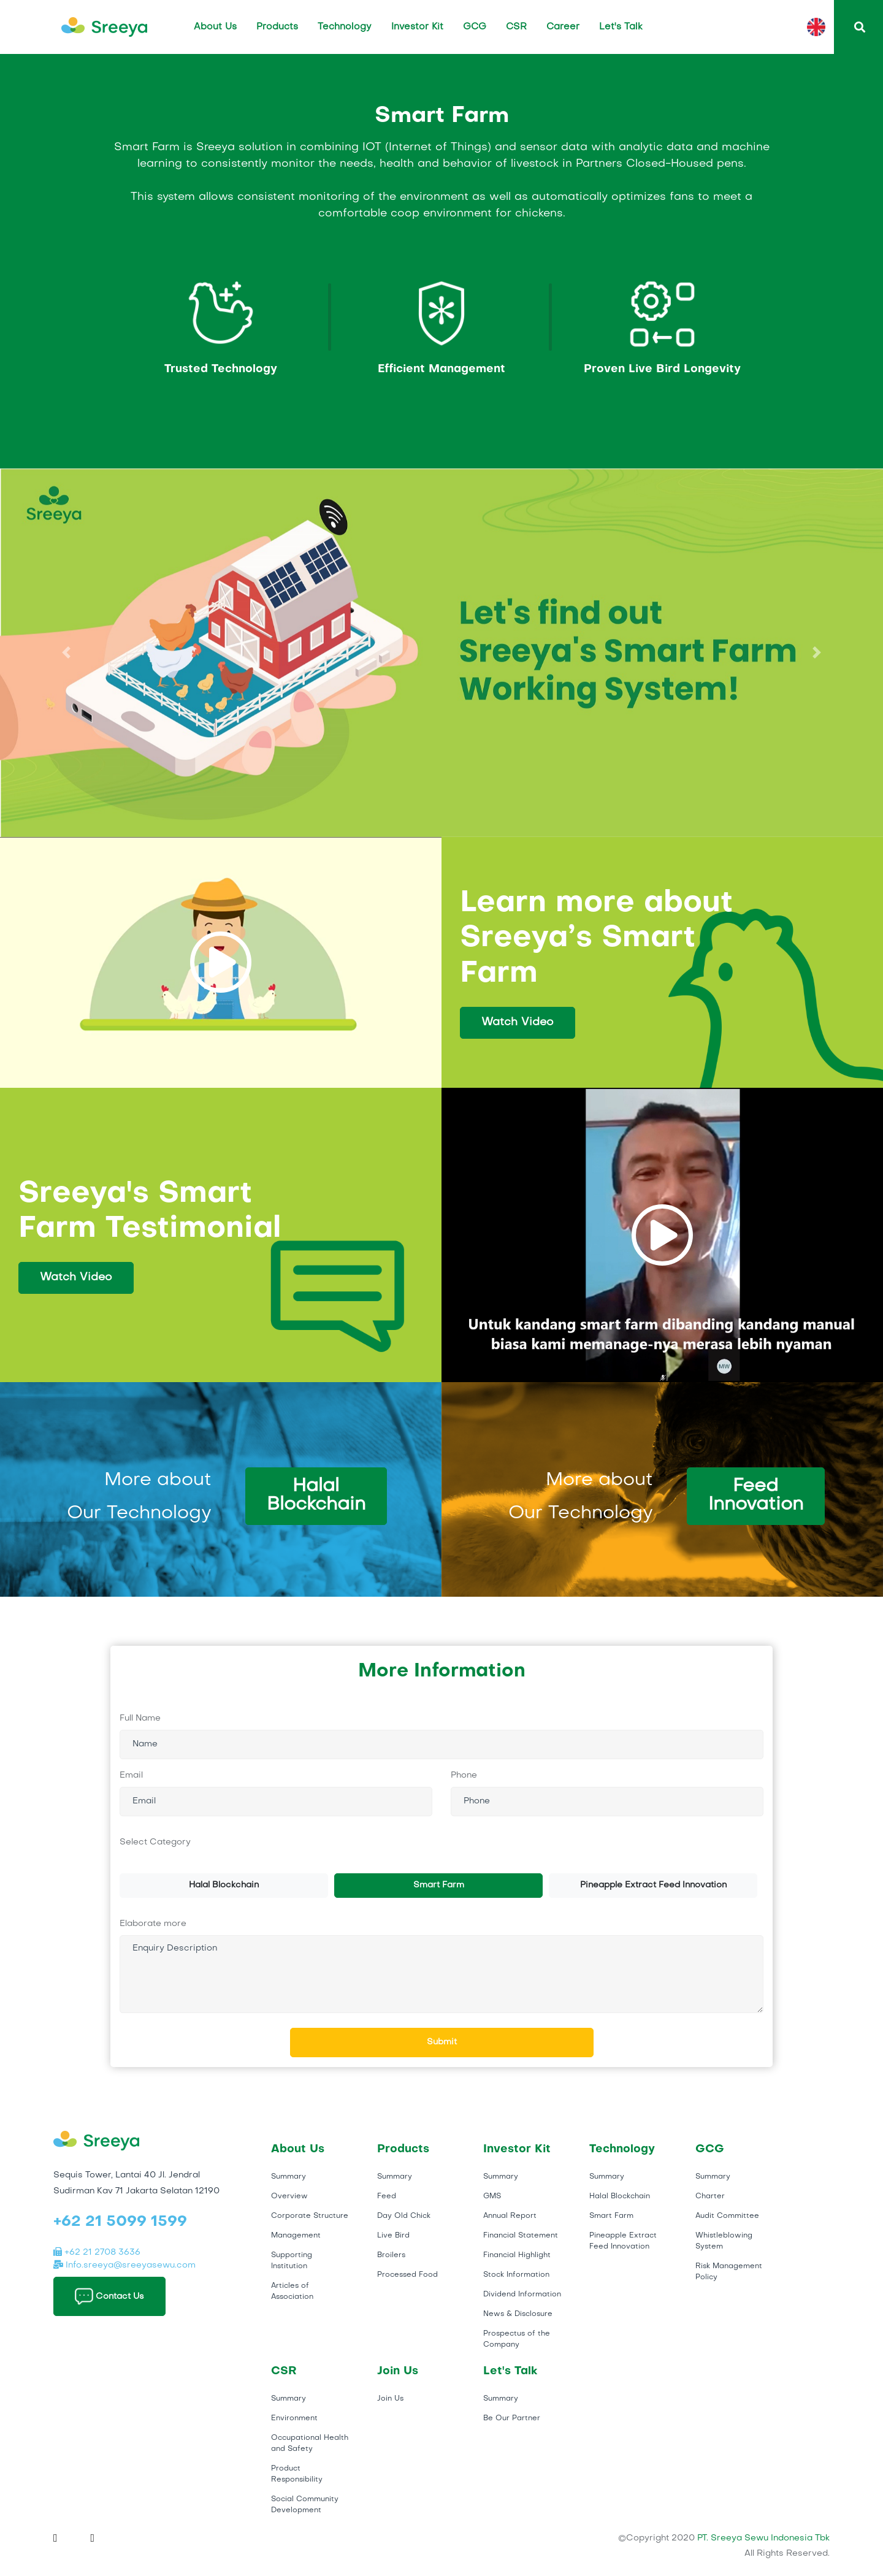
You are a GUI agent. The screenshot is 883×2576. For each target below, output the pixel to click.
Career (562, 27)
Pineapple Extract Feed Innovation (653, 1885)
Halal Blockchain (316, 1496)
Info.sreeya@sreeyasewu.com (124, 2265)
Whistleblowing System (723, 2241)
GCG (474, 27)
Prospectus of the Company (516, 2339)
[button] (66, 652)
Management (296, 2235)
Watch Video (517, 1022)
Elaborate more (153, 1924)
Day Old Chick (403, 2216)
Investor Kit (417, 27)
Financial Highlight (517, 2255)
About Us (215, 27)
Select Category (155, 1842)
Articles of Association (292, 2291)
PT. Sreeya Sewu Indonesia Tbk (763, 2538)
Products (277, 27)
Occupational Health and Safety (309, 2443)
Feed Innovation (755, 1496)
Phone (464, 1775)
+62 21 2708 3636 (96, 2253)
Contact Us (109, 2296)
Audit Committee (727, 2216)
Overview (289, 2196)
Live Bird (393, 2235)
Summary (288, 2176)
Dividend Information (522, 2294)
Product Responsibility (297, 2474)
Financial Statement (520, 2235)
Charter (710, 2196)
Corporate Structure (309, 2216)
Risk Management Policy (728, 2272)
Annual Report (510, 2216)
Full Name (140, 1718)
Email (131, 1775)
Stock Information (516, 2275)
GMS (492, 2196)
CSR (516, 27)
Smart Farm (438, 1885)
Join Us (390, 2398)
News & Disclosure (517, 2314)
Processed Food (407, 2275)
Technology (345, 27)
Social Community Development (304, 2505)
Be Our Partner (511, 2418)
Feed (386, 2196)
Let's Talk (621, 27)
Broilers (391, 2255)
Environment (294, 2418)
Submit (442, 2042)
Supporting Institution (291, 2261)
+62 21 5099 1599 (120, 2222)
